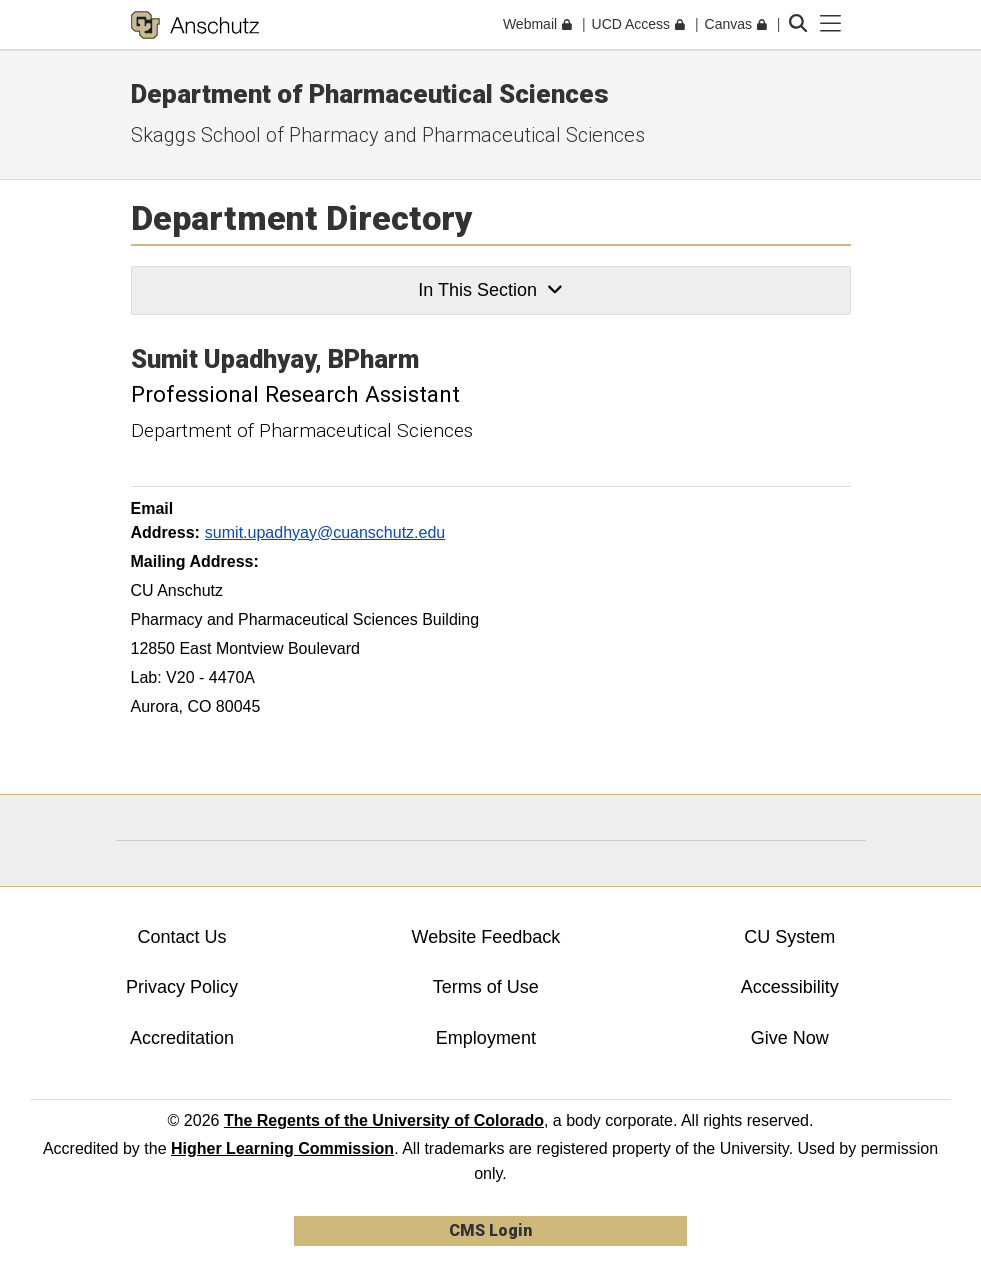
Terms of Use (486, 987)
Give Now (790, 1038)
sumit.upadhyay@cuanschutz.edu (325, 532)
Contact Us (181, 937)
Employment (486, 1038)
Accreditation (182, 1038)
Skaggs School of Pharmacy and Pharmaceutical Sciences (388, 135)
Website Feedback (486, 937)
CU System (789, 937)
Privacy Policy (182, 987)
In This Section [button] (490, 290)
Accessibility (790, 987)
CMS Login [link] (490, 1230)
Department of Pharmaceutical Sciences (370, 94)
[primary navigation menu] (831, 24)
